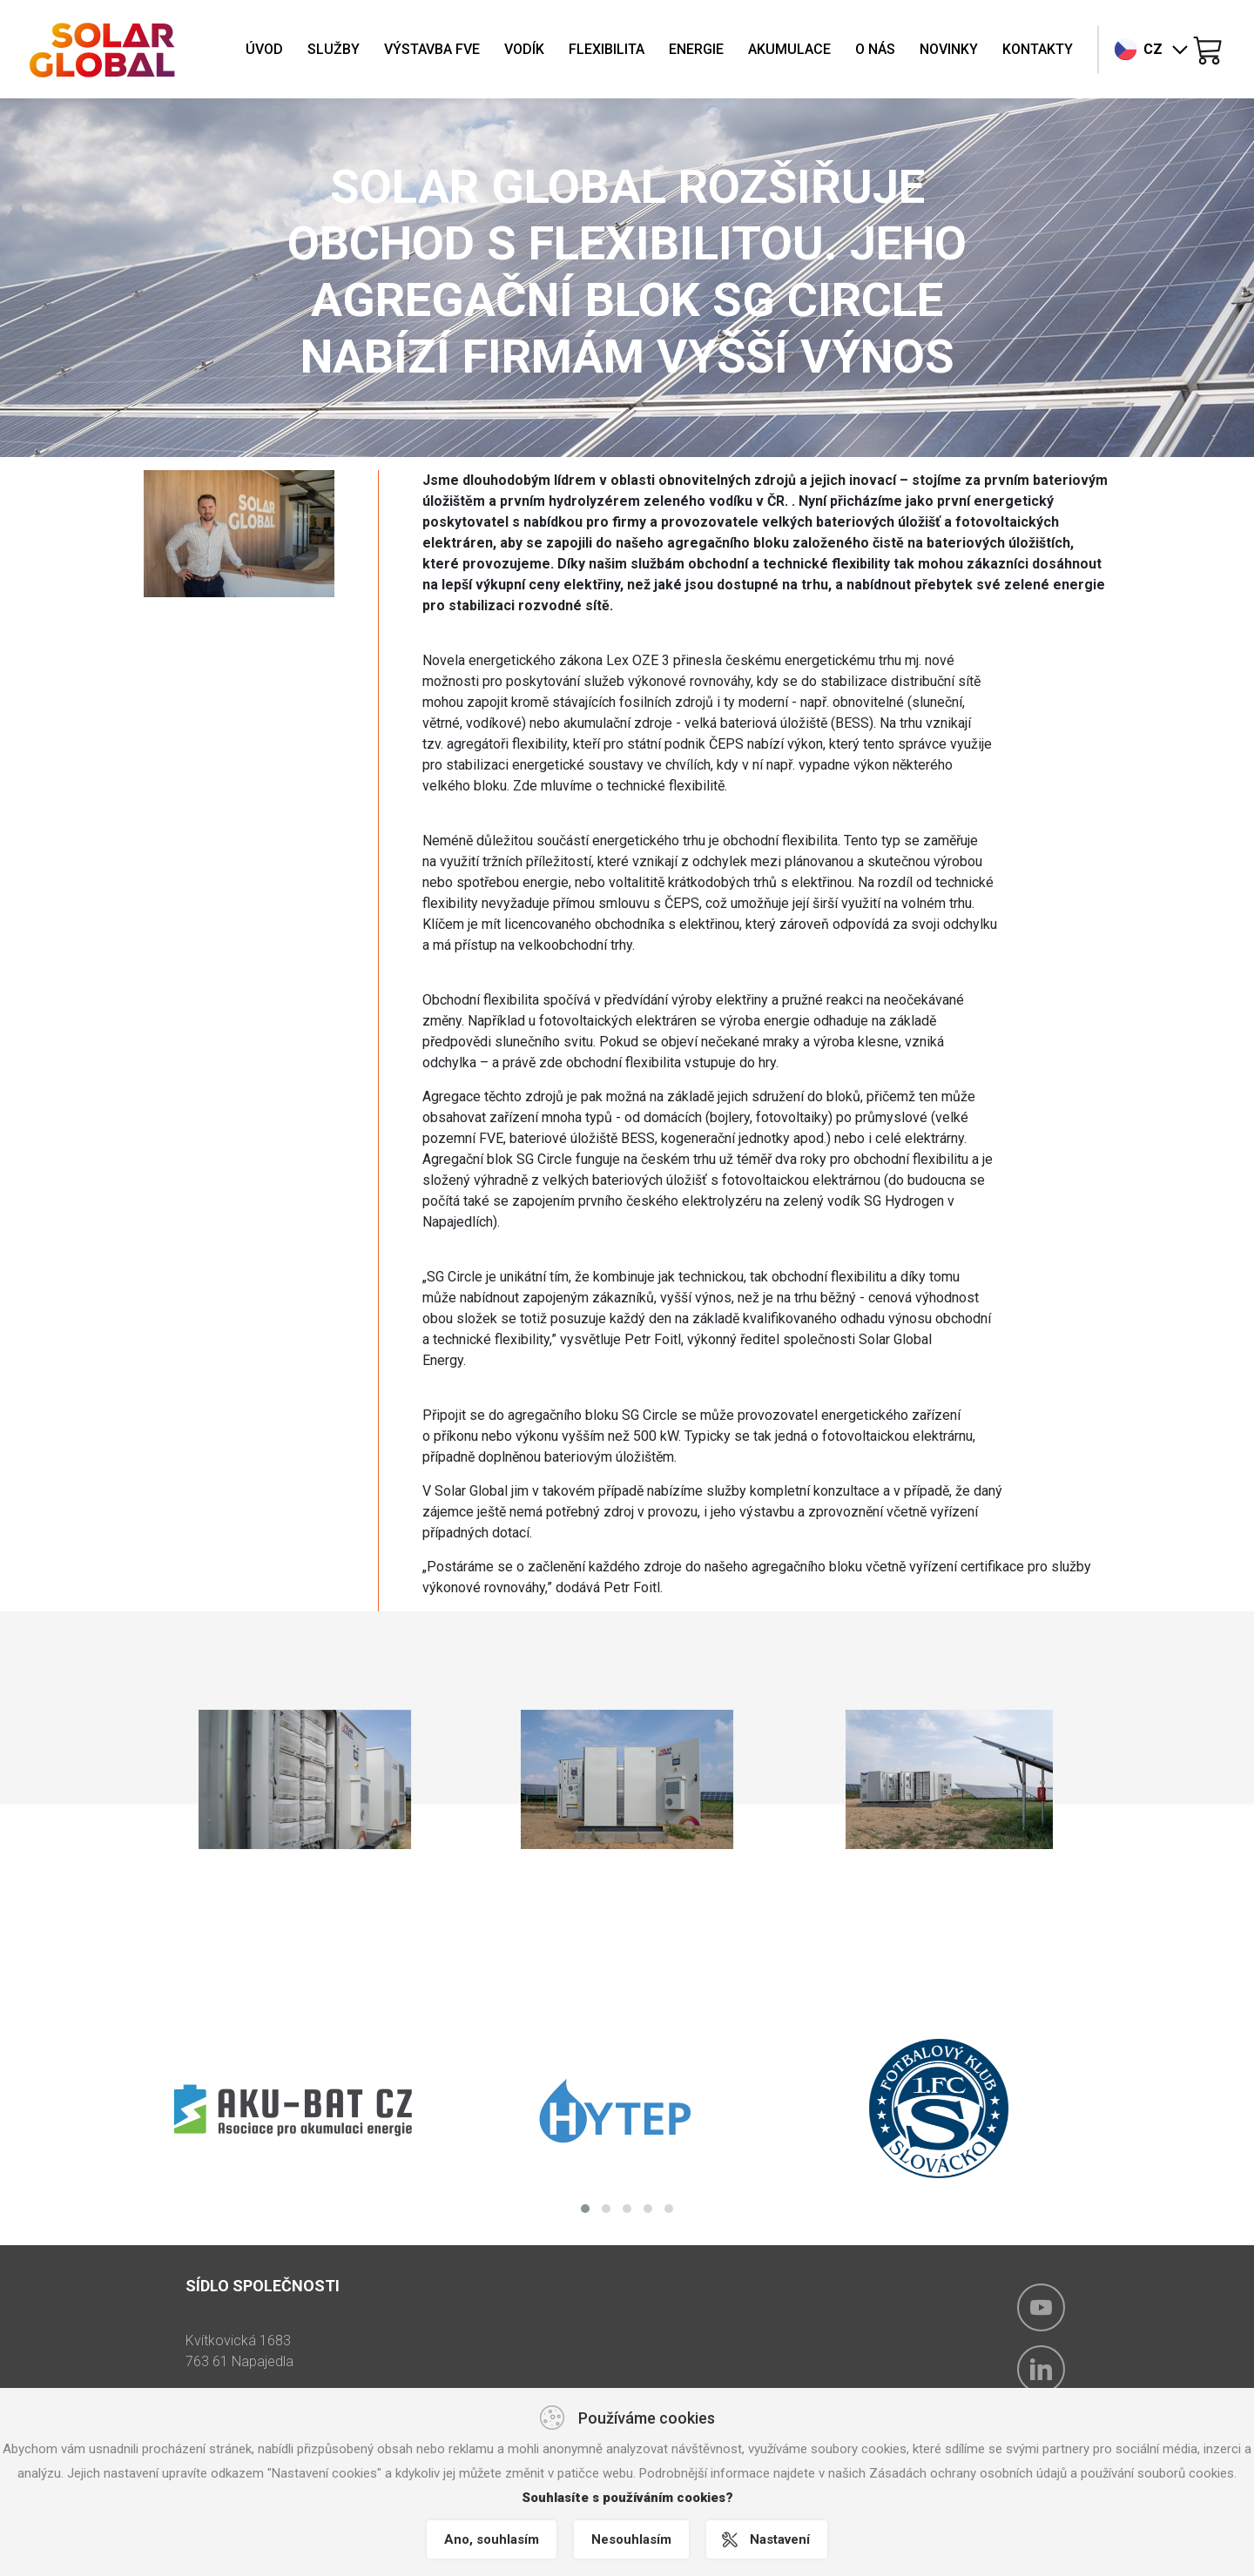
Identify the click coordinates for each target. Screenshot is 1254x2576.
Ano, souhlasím (491, 2539)
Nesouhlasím (631, 2539)
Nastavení (780, 2539)
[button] (585, 2208)
